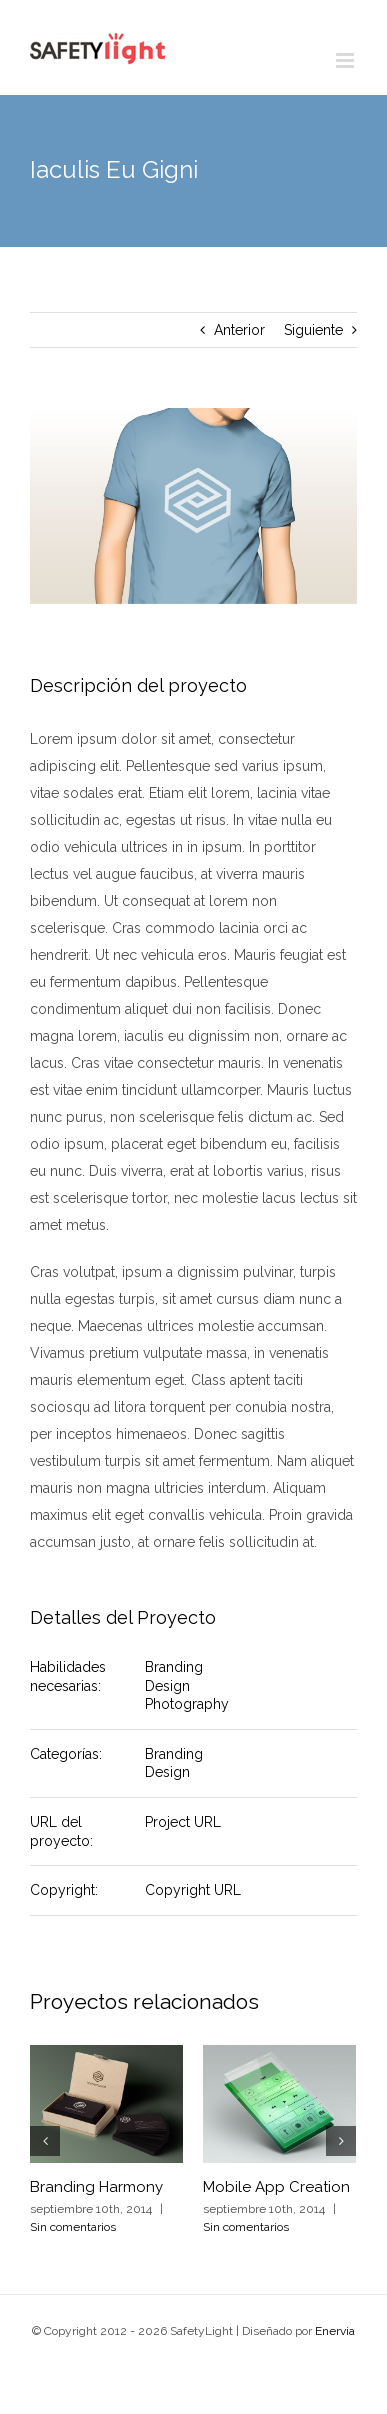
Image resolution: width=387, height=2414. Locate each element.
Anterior (239, 330)
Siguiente (313, 330)
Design (167, 1686)
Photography (187, 1704)
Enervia (335, 2331)
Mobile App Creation (276, 2187)
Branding (174, 1667)
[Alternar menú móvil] (346, 60)
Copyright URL (193, 1890)
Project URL (183, 1822)
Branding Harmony (96, 2187)
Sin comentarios (73, 2227)
